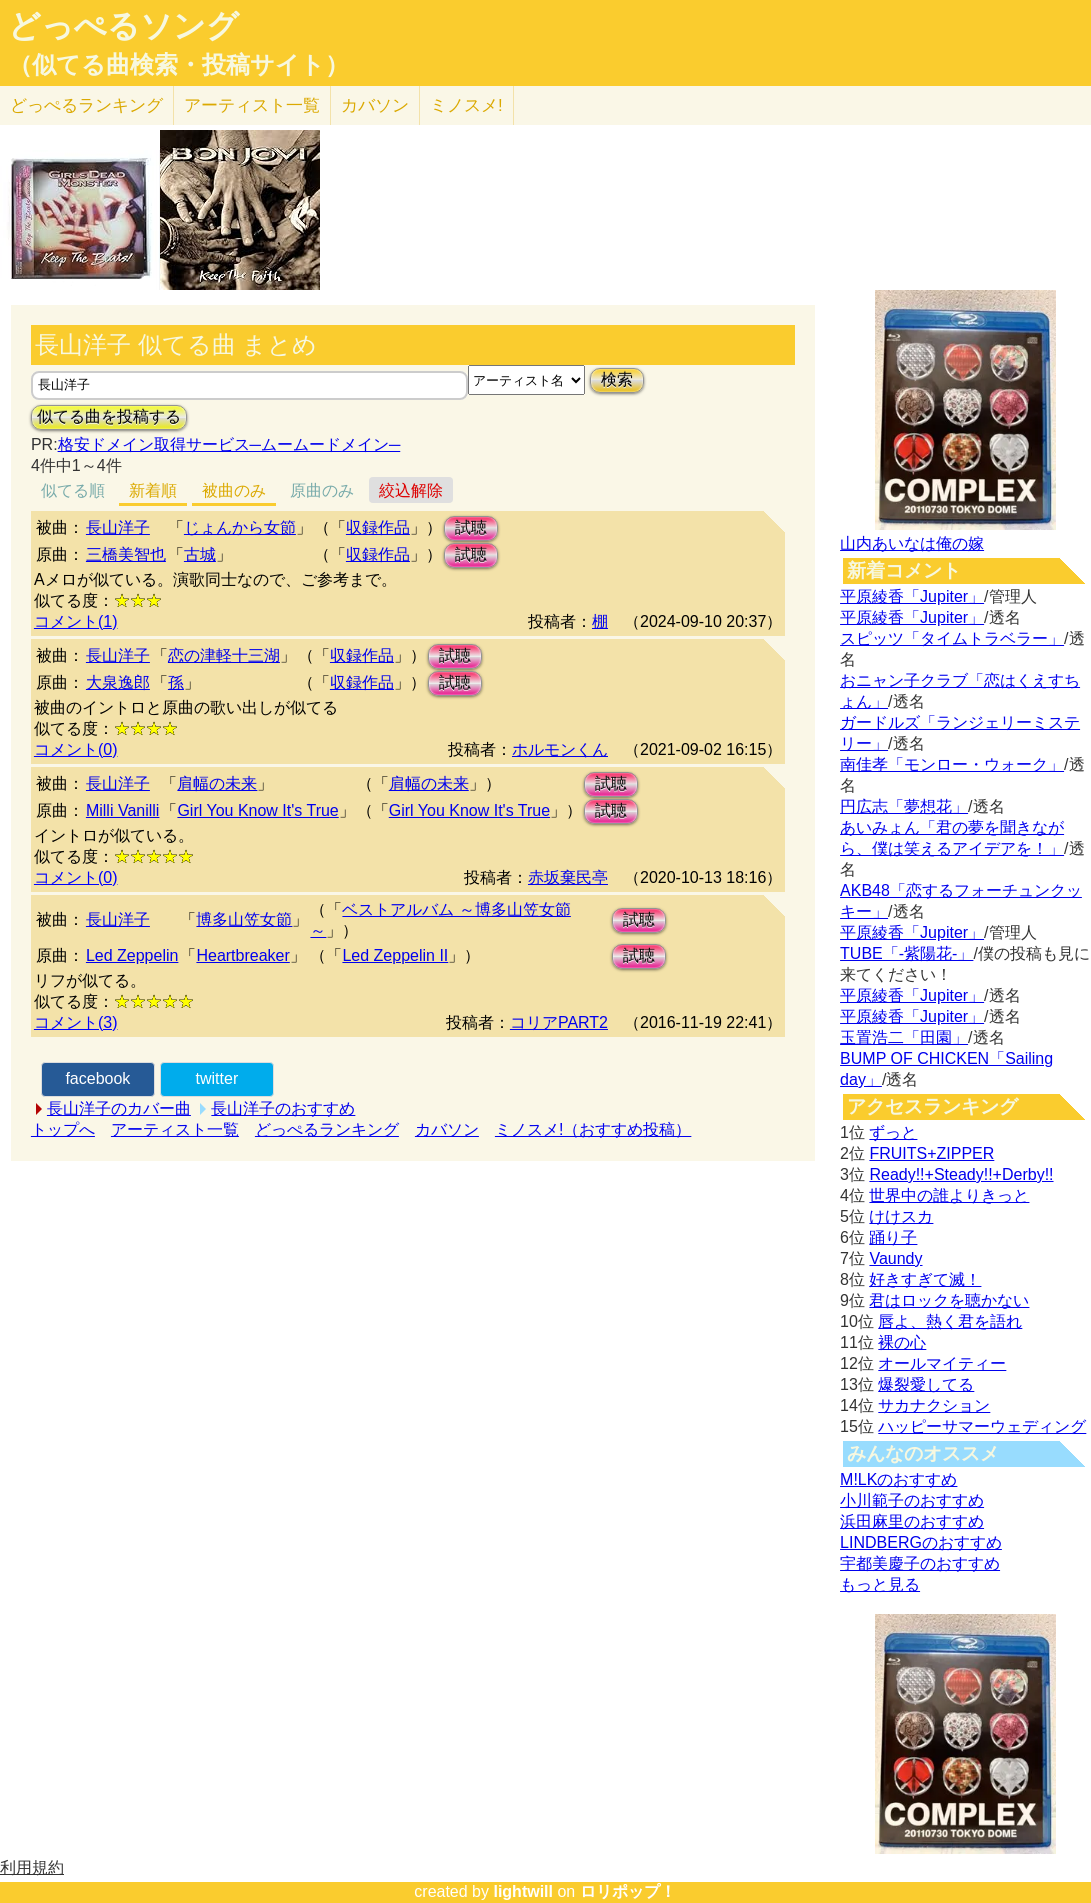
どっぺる (86, 105)
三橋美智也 (126, 554)
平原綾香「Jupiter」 (912, 596)
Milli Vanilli (123, 810)
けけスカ (901, 1216)
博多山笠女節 (244, 919)
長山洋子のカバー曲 (119, 1108)
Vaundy (895, 1258)
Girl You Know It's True (257, 810)
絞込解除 (411, 490)
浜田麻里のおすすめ (912, 1521)
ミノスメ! (466, 105)
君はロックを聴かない (949, 1300)
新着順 (153, 490)
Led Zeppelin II (395, 955)
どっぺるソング (123, 26)
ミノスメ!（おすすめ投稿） (593, 1129)
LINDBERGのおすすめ (921, 1542)
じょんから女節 (240, 527)
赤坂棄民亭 (568, 877)
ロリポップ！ (628, 1891)
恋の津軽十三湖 (224, 655)
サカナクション (934, 1405)
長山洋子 (118, 527)
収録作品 (378, 527)
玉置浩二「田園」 (904, 1037)
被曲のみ (234, 490)
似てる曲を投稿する (109, 416)
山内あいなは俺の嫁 (912, 543)
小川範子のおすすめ (912, 1500)
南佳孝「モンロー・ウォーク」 (952, 764)
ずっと (893, 1132)
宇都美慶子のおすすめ (920, 1563)
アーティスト (252, 105)
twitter (217, 1078)
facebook (97, 1078)
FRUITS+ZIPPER (931, 1153)
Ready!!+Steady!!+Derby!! (961, 1174)
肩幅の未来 (217, 783)
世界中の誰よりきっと (949, 1195)
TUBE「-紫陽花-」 (906, 953)
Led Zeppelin (132, 955)
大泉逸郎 (118, 682)
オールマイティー (942, 1363)
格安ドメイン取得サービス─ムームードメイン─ (229, 444)
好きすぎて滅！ (925, 1279)
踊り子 (893, 1237)
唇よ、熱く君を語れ (950, 1321)
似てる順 (73, 490)
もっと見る (880, 1584)
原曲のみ (322, 490)
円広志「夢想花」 (904, 806)
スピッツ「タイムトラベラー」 (952, 638)
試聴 (471, 527)
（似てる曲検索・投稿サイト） (178, 65)
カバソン (375, 105)
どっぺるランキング (327, 1129)
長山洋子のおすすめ (283, 1108)
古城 (200, 554)
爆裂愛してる (926, 1384)
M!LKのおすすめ (898, 1479)
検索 (617, 379)
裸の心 (902, 1342)
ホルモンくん (560, 749)
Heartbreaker (242, 955)
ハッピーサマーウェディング (982, 1426)
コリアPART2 (559, 1022)
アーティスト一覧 (175, 1129)
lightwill (523, 1891)
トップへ (63, 1129)
